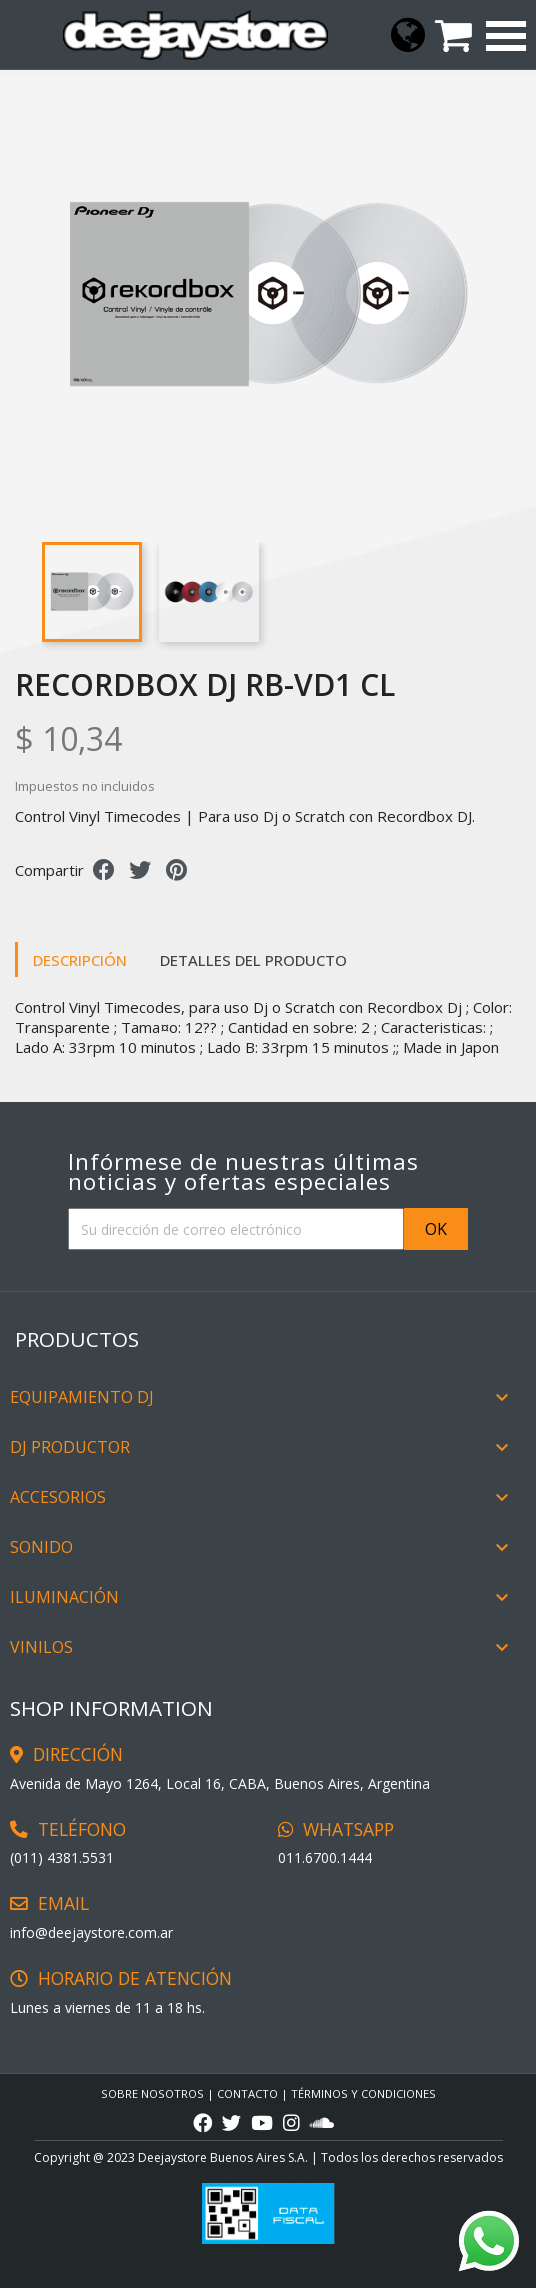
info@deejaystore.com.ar (91, 1932)
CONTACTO (247, 2093)
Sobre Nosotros (152, 2093)
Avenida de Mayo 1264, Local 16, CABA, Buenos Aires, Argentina (220, 1783)
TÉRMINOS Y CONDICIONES (363, 2093)
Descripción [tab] (80, 960)
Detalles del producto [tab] (253, 960)
